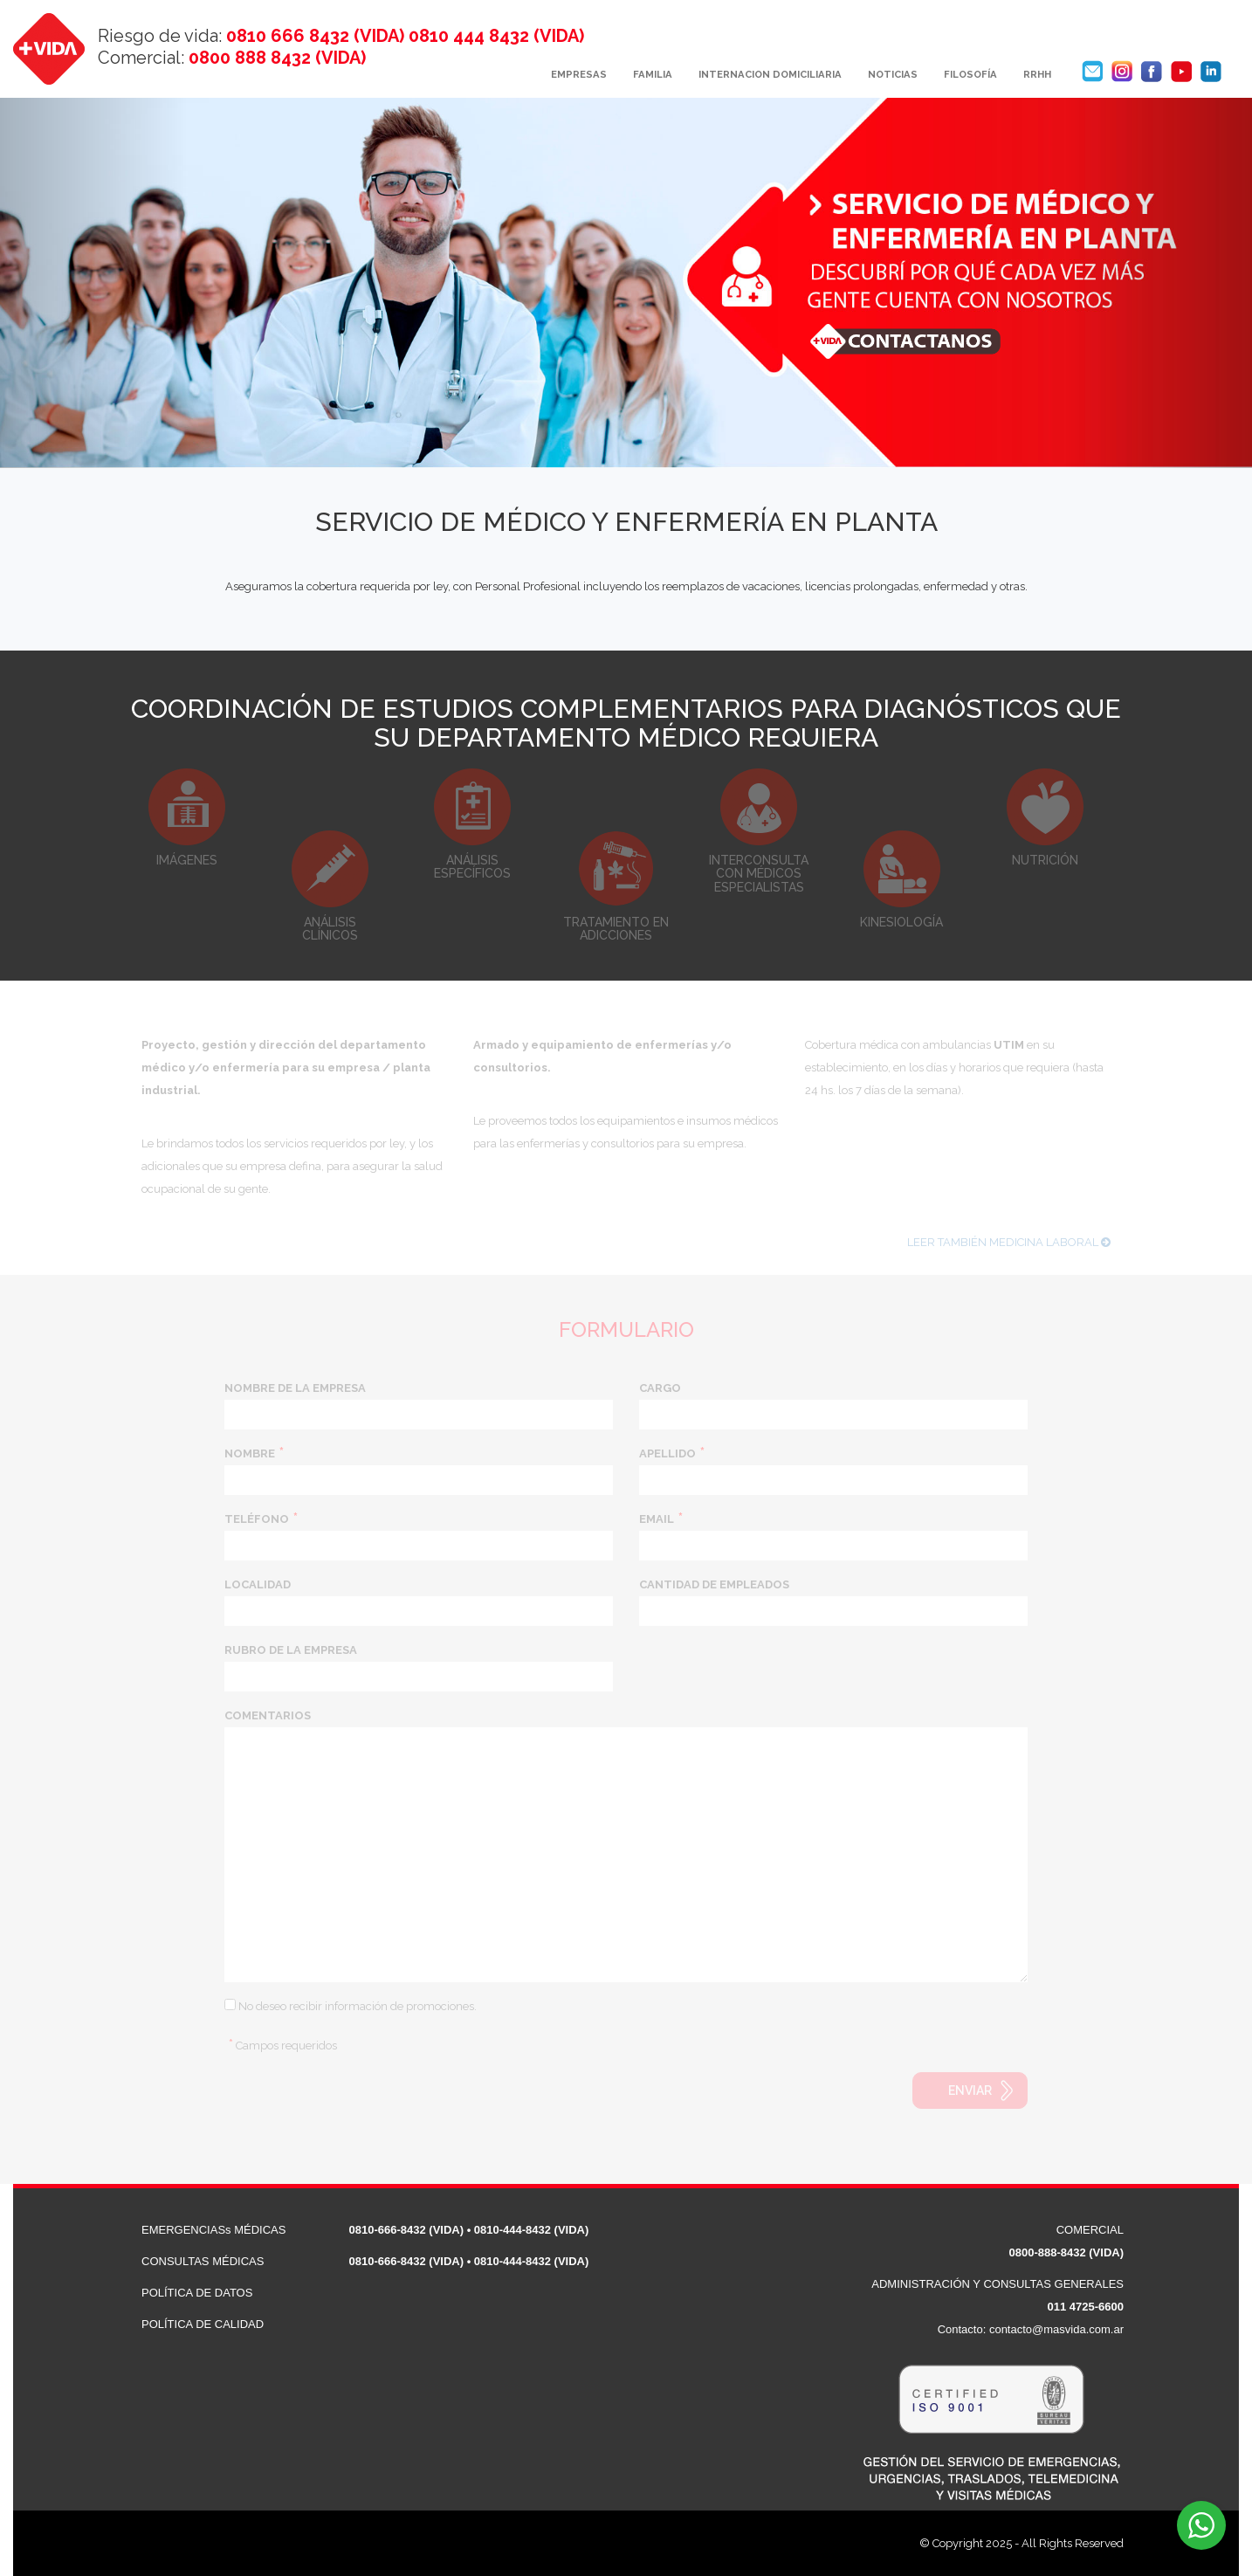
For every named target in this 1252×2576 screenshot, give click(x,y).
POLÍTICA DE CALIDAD (202, 2324)
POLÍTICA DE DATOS (196, 2292)
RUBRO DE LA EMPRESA (290, 1650)
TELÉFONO (256, 1519)
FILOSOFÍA (970, 74)
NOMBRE (249, 1453)
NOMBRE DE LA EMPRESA (295, 1388)
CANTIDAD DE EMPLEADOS (714, 1584)
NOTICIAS (893, 74)
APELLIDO (667, 1453)
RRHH (1037, 74)
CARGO (660, 1388)
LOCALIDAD (257, 1584)
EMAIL (656, 1519)
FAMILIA (652, 74)
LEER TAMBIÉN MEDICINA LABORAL (1009, 1252)
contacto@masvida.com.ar (1056, 2329)
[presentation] (357, 2106)
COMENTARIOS (267, 1715)
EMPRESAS (579, 74)
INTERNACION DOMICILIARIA (770, 74)
